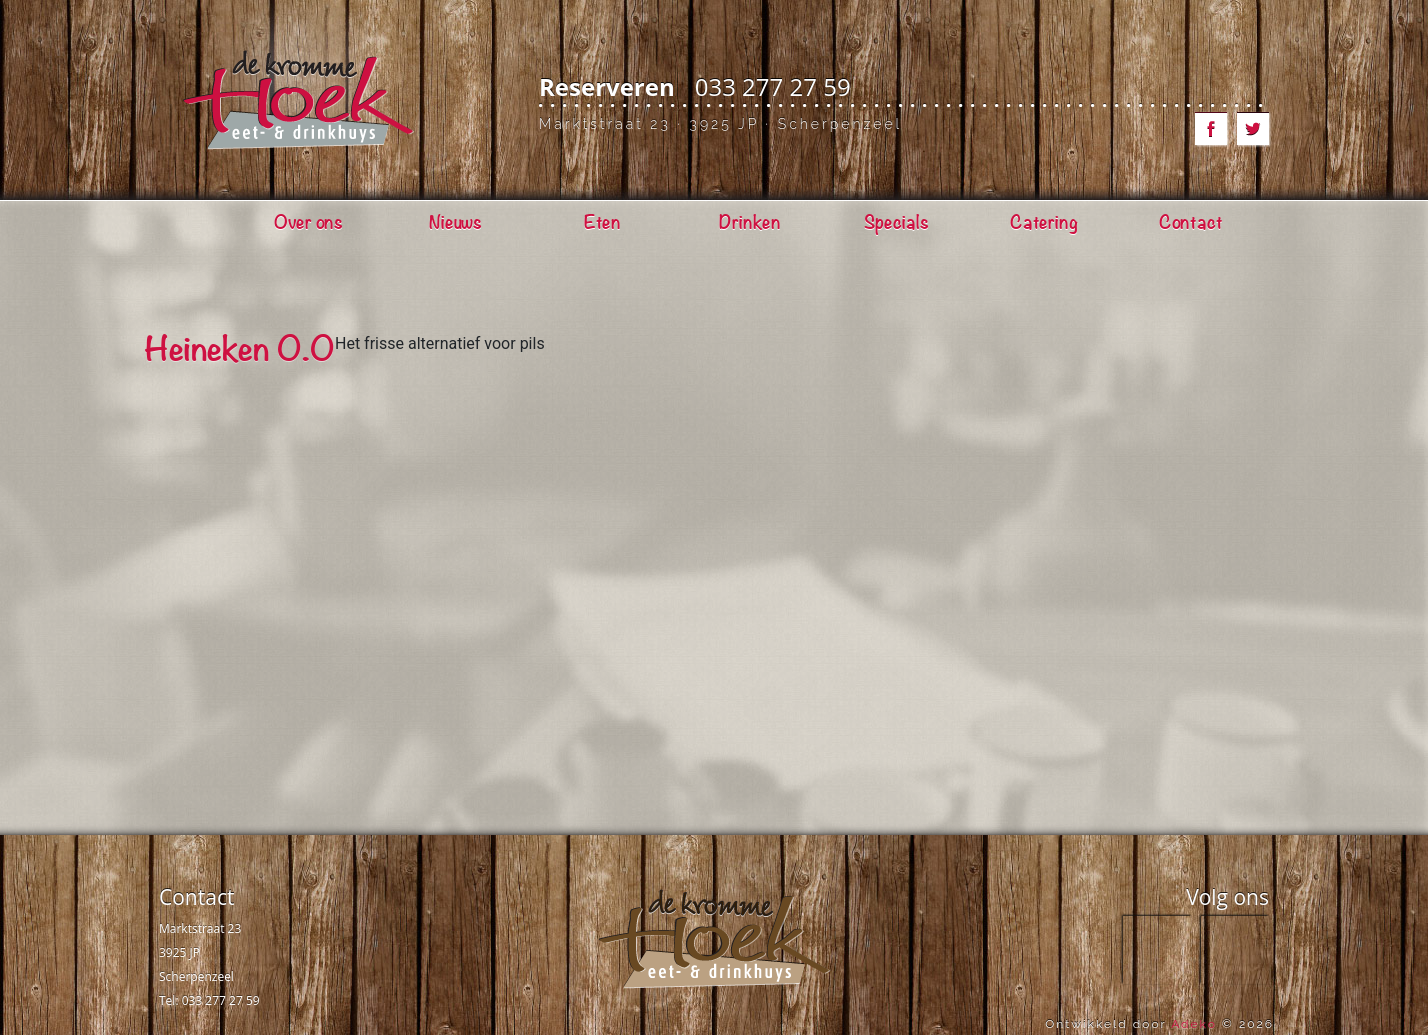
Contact (196, 897)
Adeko (1194, 1024)
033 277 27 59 (773, 86)
